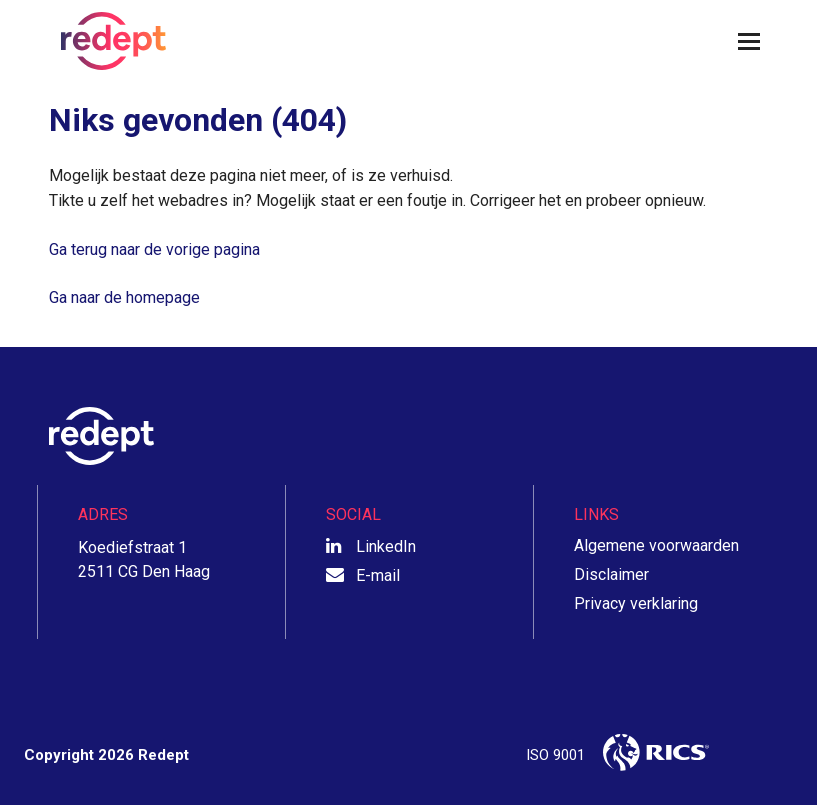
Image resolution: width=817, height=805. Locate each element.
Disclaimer (611, 574)
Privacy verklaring (636, 603)
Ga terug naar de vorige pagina (154, 249)
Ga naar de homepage (124, 297)
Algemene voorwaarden (656, 545)
